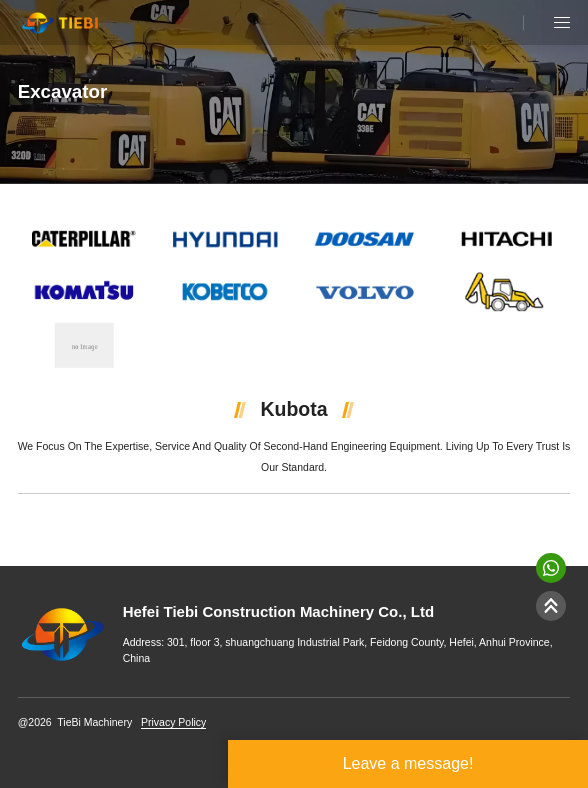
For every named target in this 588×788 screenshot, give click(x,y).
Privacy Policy (173, 722)
